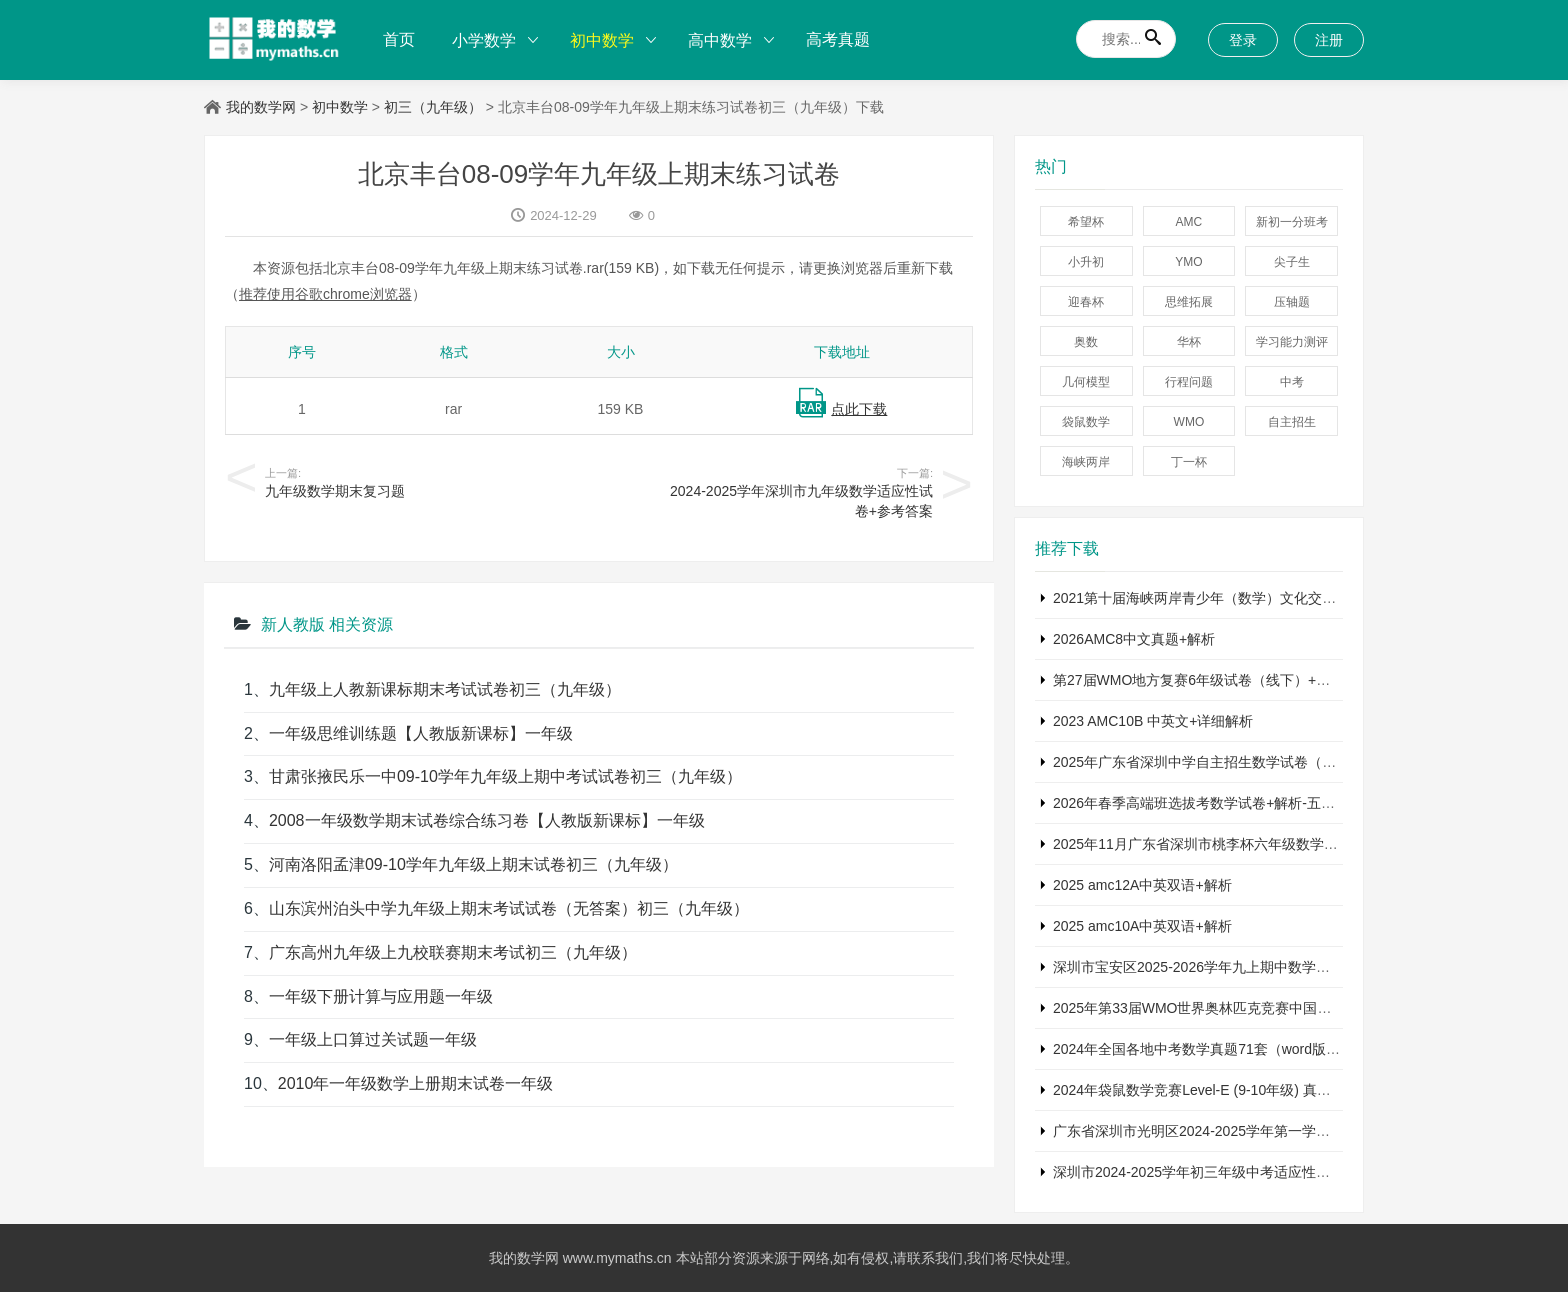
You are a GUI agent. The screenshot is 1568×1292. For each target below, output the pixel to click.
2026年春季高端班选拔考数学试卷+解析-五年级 (1201, 803)
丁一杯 (1189, 462)
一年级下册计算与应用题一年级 (381, 996)
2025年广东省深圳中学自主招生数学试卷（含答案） (1215, 762)
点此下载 (859, 409)
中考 (1292, 382)
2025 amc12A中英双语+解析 (1142, 885)
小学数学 (484, 40)
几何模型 (1086, 382)
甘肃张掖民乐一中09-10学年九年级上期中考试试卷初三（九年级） (505, 776)
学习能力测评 (1292, 342)
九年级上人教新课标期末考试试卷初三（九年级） (445, 689)
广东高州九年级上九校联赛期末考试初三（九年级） (453, 952)
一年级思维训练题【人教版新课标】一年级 (421, 733)
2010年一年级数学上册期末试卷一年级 (416, 1083)
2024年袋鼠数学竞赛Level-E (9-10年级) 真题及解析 (1213, 1090)
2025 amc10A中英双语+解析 (1142, 926)
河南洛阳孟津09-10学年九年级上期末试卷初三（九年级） (473, 864)
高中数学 (720, 40)
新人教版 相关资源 (327, 624)
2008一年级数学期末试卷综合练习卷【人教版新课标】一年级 (487, 820)
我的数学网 (261, 107)
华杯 (1189, 342)
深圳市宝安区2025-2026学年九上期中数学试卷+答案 (1216, 967)
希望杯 (1086, 222)
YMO (1188, 262)
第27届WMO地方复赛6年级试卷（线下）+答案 (1198, 680)
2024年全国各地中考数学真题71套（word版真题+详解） (1228, 1049)
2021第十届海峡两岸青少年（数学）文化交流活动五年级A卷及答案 (1262, 598)
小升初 (1086, 262)
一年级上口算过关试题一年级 (373, 1039)
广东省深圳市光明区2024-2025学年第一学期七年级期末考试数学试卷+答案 (1286, 1131)
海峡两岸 (1086, 462)
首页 (399, 39)
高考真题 (838, 39)
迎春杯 (1086, 302)
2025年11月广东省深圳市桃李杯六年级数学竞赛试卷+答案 (1234, 844)
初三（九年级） (433, 107)
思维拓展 (1189, 302)
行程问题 (1189, 382)
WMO (1189, 422)
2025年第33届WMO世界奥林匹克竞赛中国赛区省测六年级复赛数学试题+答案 (1294, 1008)
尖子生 (1292, 262)
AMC (1189, 222)
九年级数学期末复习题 (335, 491)
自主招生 (1292, 422)
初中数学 (602, 40)
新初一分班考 (1292, 222)
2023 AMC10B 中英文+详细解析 (1153, 721)
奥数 (1086, 342)
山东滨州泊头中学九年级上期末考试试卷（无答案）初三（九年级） (509, 908)
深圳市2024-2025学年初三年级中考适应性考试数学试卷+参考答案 (1258, 1172)
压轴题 (1292, 302)
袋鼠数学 (1086, 422)
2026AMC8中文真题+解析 (1134, 639)
